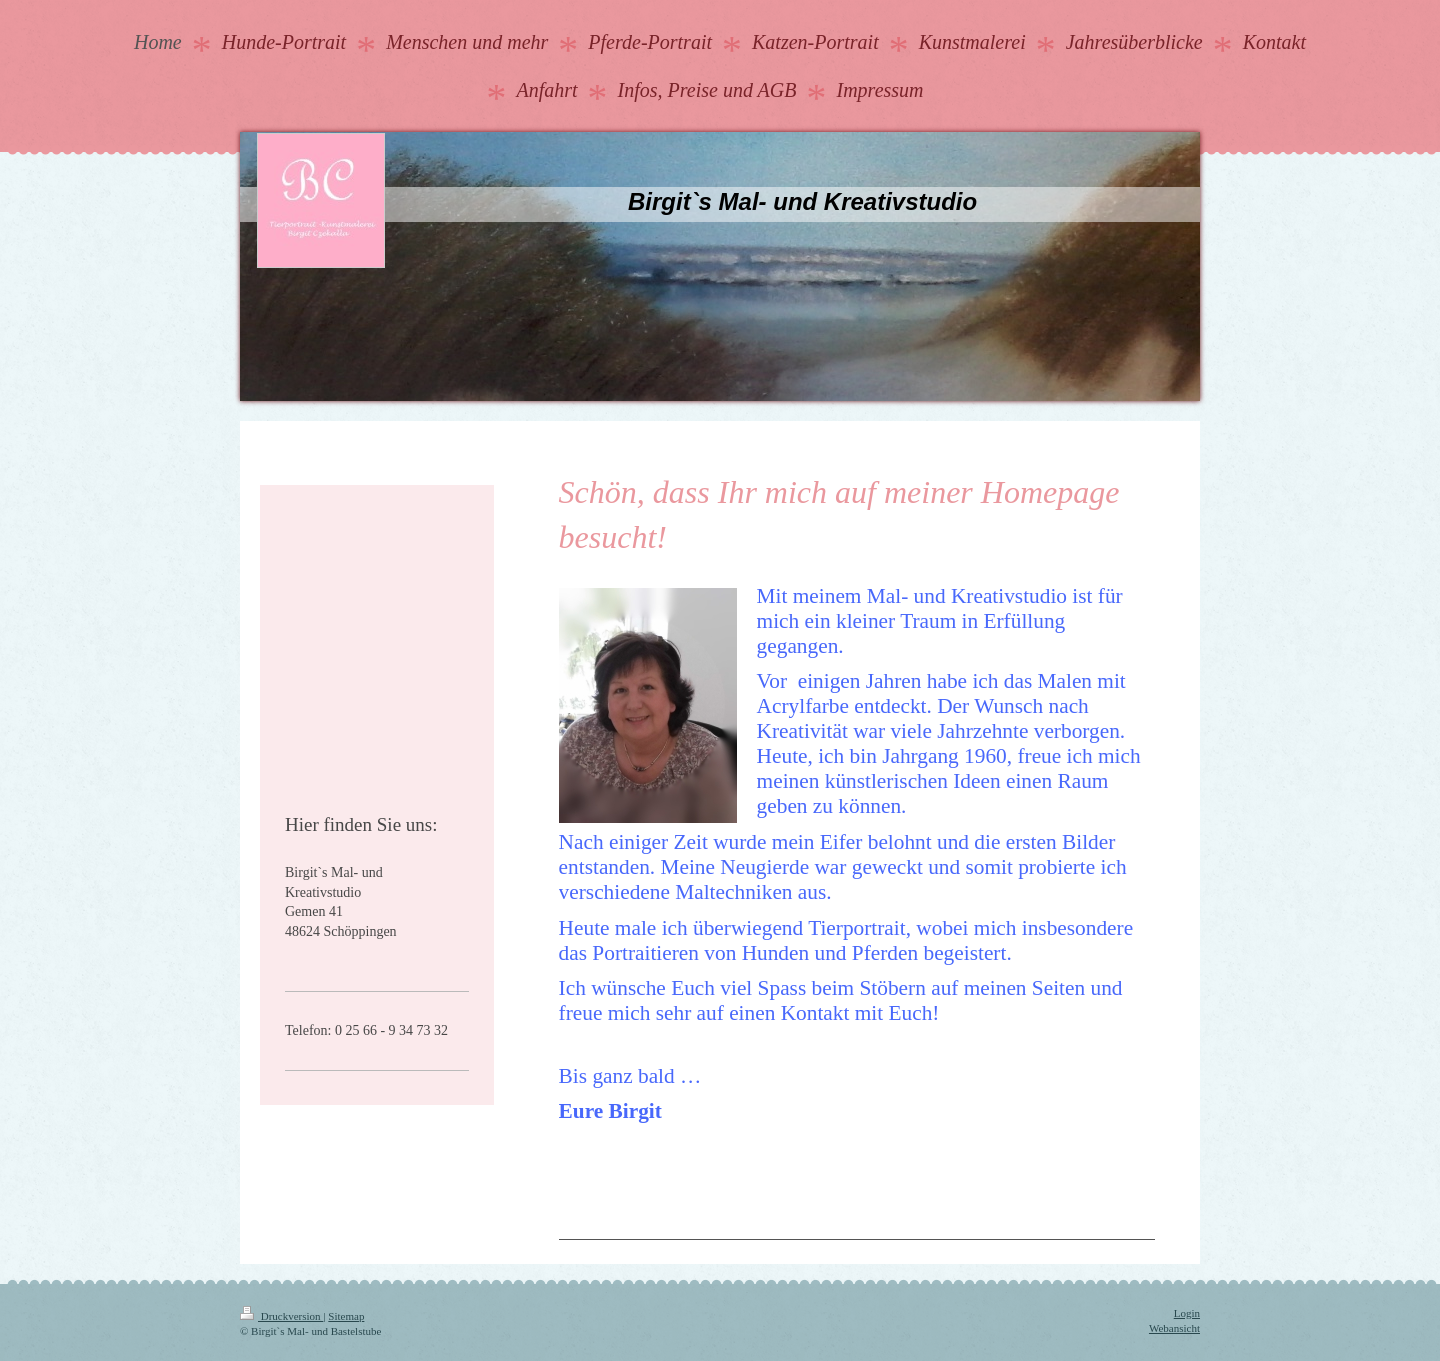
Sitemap (346, 1316)
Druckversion (281, 1316)
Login (1187, 1313)
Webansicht (1174, 1328)
